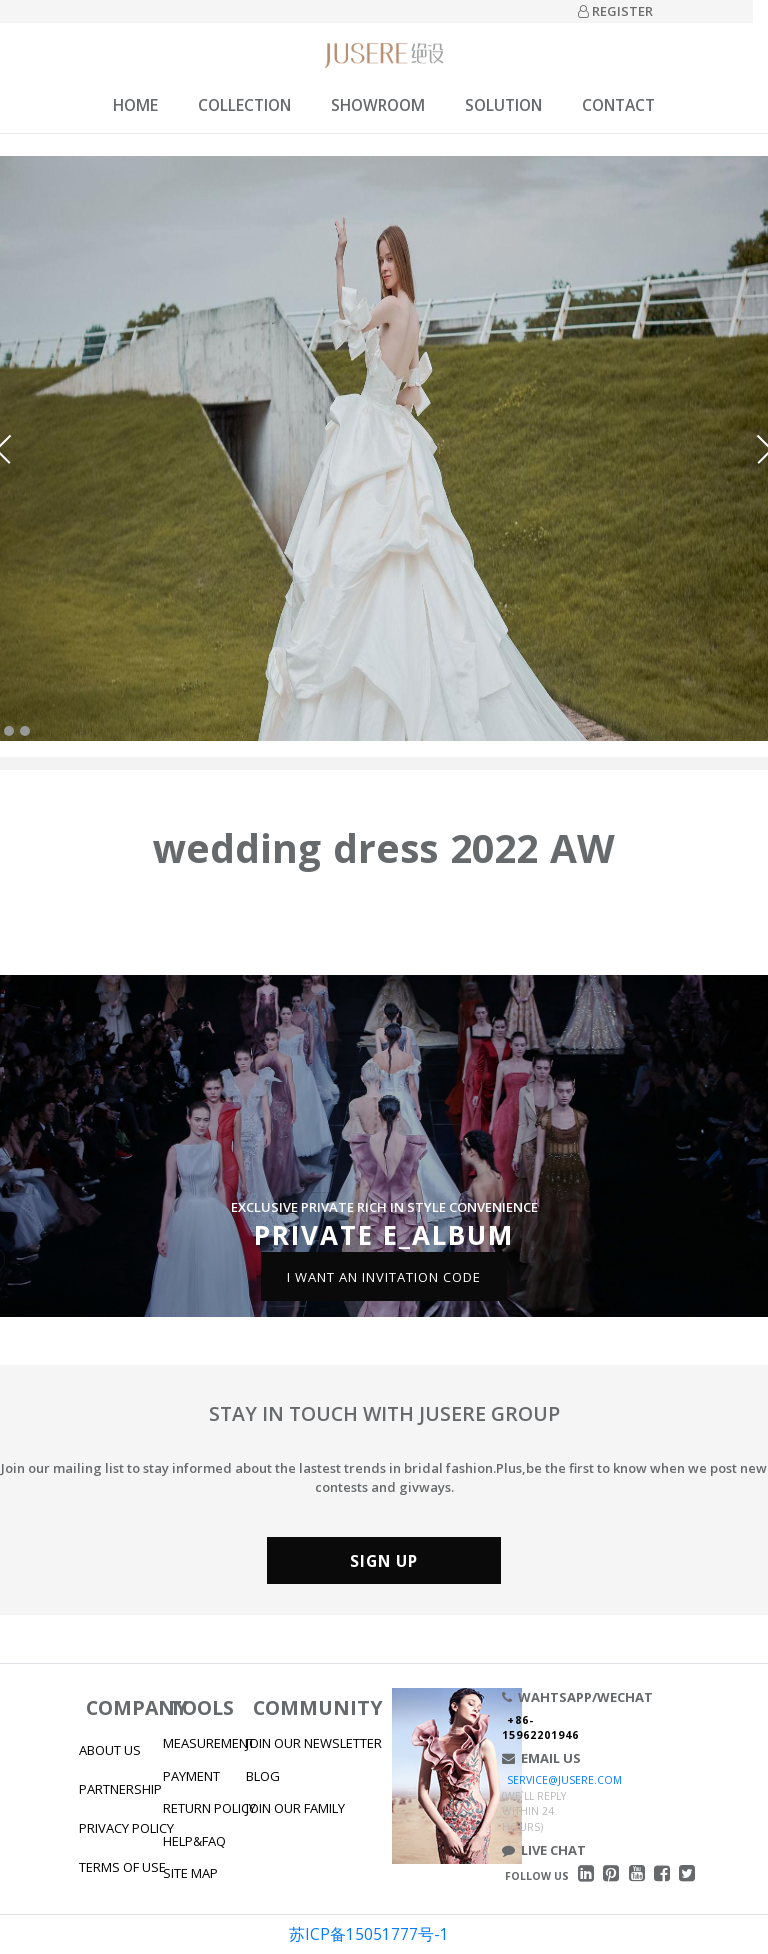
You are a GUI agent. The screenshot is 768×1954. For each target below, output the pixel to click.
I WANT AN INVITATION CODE (384, 1276)
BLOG (263, 1776)
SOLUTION (503, 105)
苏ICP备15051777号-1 (369, 1934)
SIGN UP (384, 1561)
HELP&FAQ (194, 1841)
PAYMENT (191, 1776)
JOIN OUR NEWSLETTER (314, 1743)
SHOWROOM (378, 105)
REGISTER (615, 11)
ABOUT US (110, 1750)
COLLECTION (244, 105)
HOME (135, 105)
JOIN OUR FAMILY (295, 1808)
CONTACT (618, 105)
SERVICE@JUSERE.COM (564, 1780)
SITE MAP (190, 1873)
